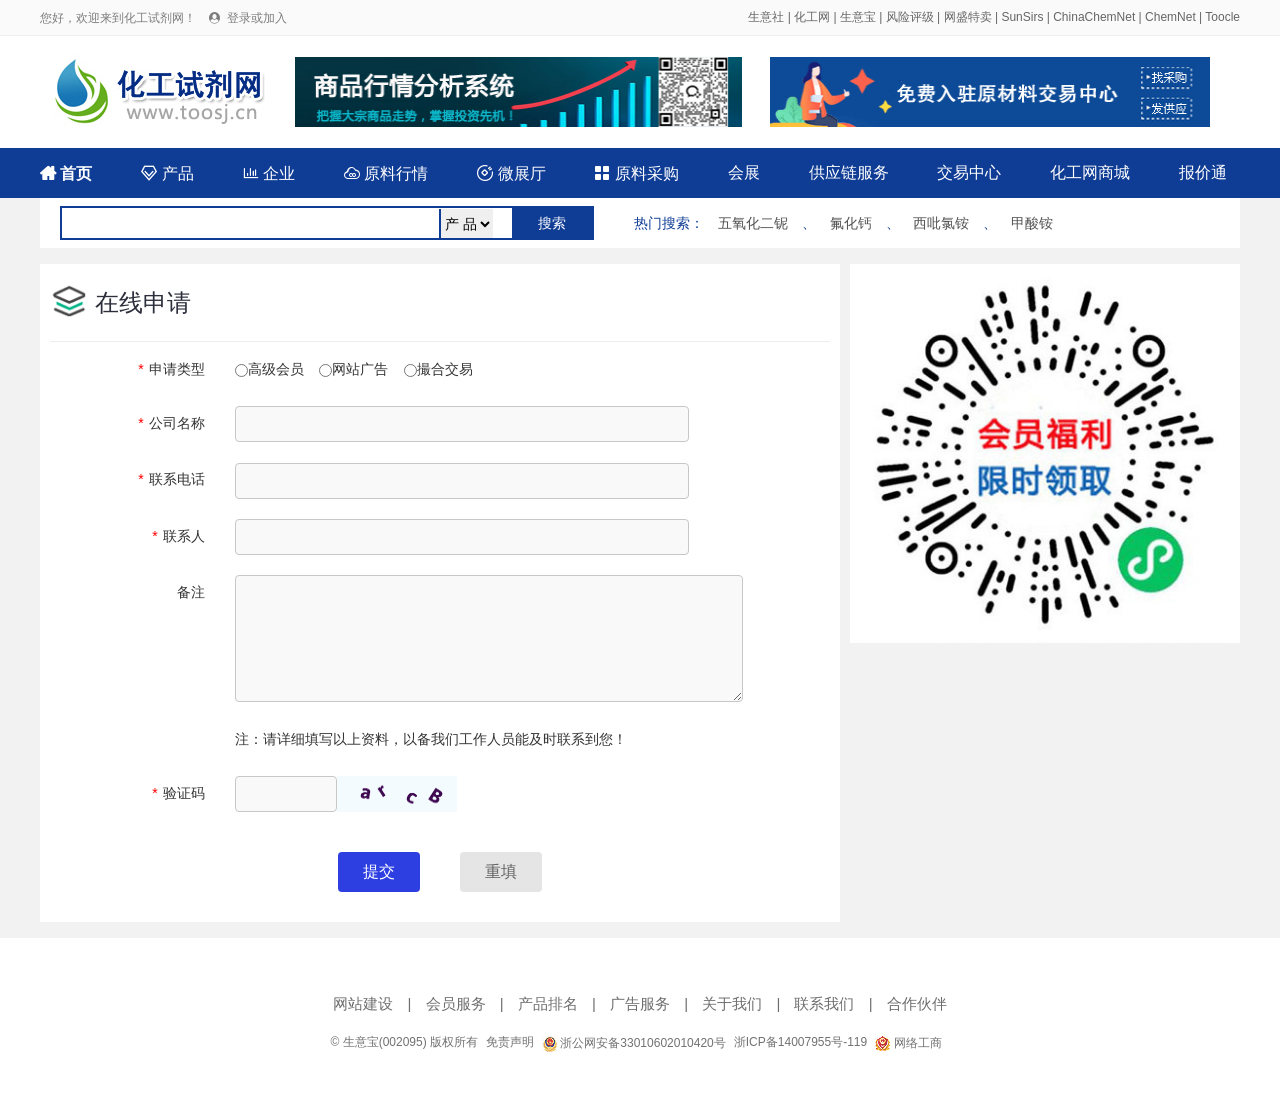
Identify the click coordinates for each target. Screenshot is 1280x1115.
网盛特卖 (968, 17)
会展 (744, 172)
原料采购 (636, 173)
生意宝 (858, 17)
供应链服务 (849, 172)
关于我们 (732, 1003)
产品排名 (548, 1003)
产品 (167, 173)
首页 (66, 173)
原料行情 (386, 173)
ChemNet (1170, 17)
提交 (379, 871)
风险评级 (910, 17)
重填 (501, 871)
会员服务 (456, 1003)
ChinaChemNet (1094, 17)
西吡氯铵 (941, 223)
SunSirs (1022, 17)
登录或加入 (257, 18)
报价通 (1203, 172)
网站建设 (363, 1003)
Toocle (1222, 17)
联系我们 (824, 1003)
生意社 (766, 17)
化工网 (812, 17)
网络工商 (908, 1043)
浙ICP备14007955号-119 (800, 1042)
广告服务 (640, 1003)
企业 (269, 173)
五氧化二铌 (753, 223)
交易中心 (969, 172)
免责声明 (510, 1042)
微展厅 (511, 173)
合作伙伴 (917, 1003)
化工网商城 (1090, 172)
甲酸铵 (1032, 223)
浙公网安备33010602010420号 (634, 1043)
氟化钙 (851, 223)
